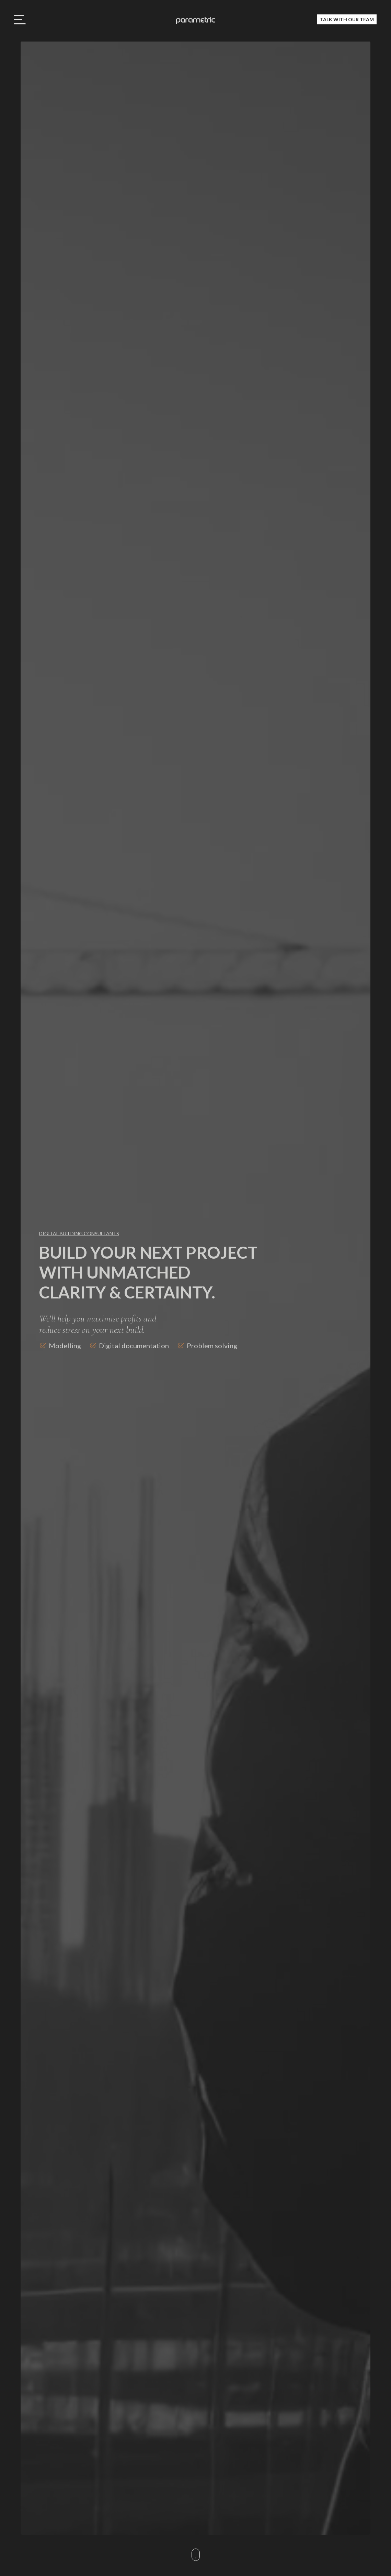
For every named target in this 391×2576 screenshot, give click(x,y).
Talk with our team (347, 19)
